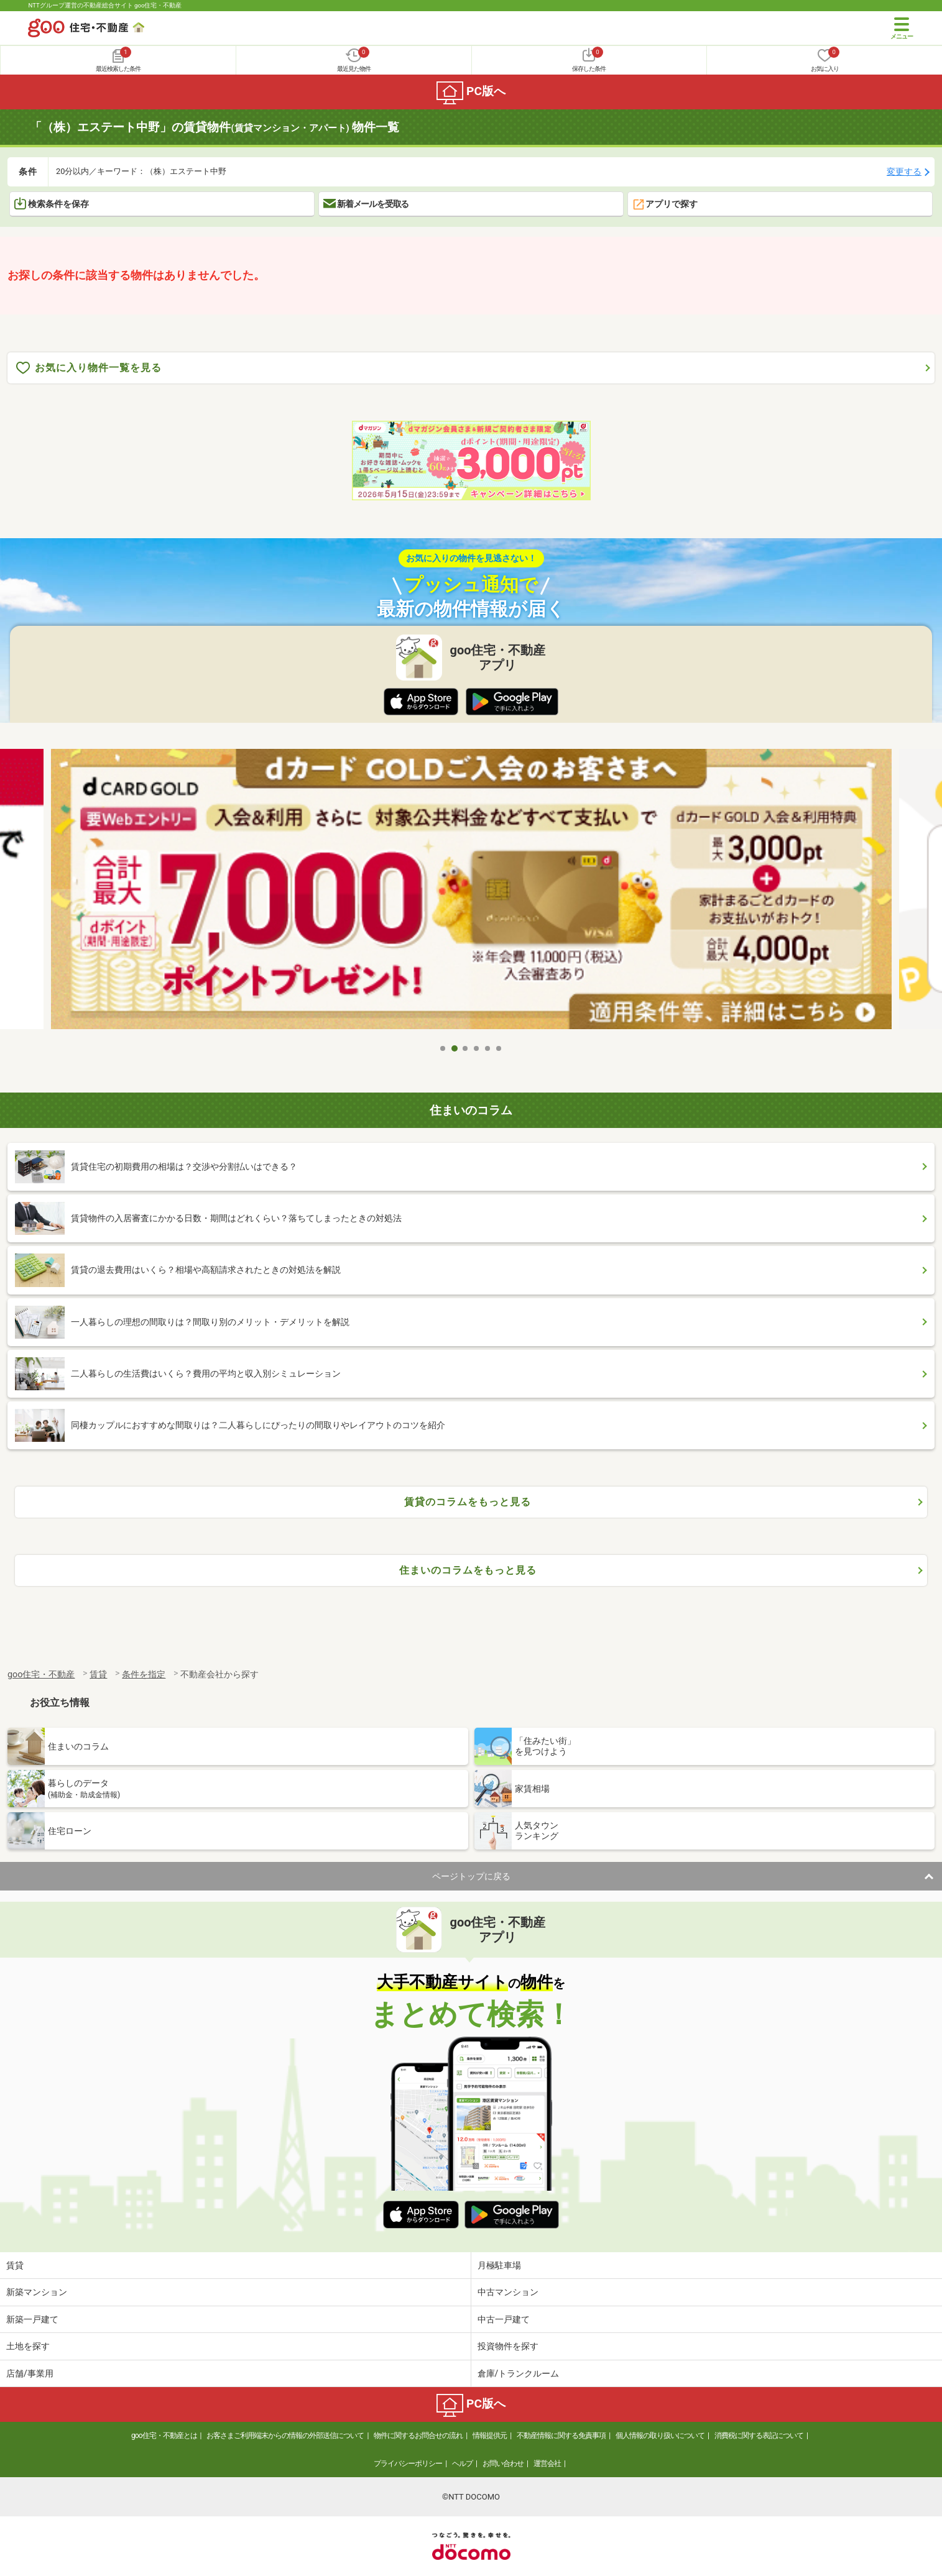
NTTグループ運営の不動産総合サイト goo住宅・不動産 (105, 5)
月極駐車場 (499, 2265)
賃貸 (15, 2265)
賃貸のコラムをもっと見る (467, 1502)
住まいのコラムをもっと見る (468, 1570)
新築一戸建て (32, 2319)
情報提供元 (490, 2435)
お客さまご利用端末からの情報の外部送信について (285, 2435)
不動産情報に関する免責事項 (561, 2435)
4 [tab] (477, 1048)
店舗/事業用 (29, 2373)
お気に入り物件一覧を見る (89, 368)
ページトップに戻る (471, 1876)
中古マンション (508, 2292)
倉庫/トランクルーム (519, 2373)
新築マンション (36, 2292)
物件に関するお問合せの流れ (418, 2435)
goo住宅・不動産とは (163, 2435)
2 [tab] (454, 1048)
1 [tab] (443, 1048)
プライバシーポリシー (408, 2463)
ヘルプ (462, 2463)
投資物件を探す (508, 2346)
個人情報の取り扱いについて (660, 2435)
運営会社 (547, 2463)
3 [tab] (466, 1048)
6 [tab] (499, 1048)
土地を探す (28, 2346)
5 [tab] (488, 1048)
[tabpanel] (471, 893)
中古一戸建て (504, 2319)
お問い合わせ (503, 2463)
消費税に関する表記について (758, 2435)
